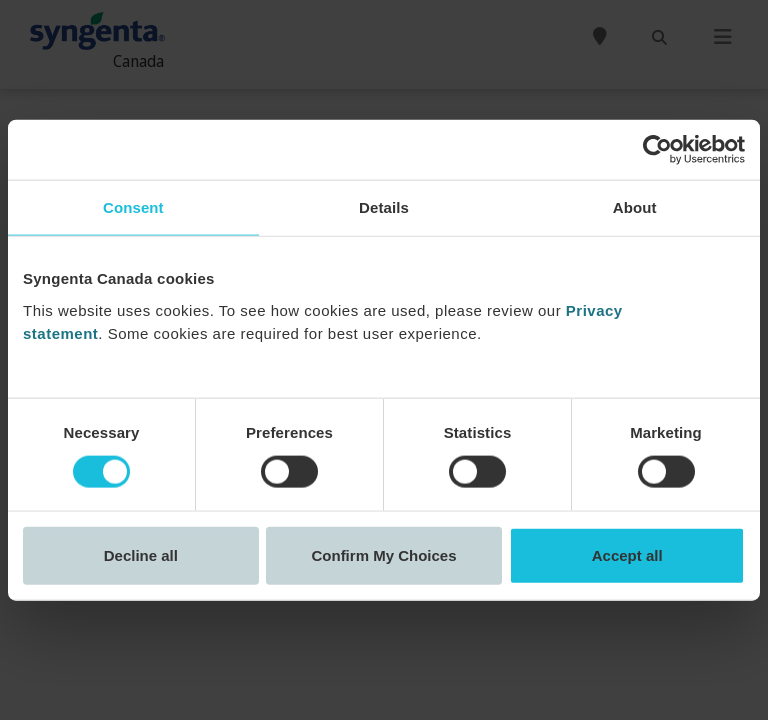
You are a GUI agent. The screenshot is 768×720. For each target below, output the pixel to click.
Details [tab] (384, 207)
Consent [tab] (133, 207)
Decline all (141, 554)
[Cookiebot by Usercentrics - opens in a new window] (657, 150)
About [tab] (635, 207)
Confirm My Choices (383, 554)
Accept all (627, 554)
